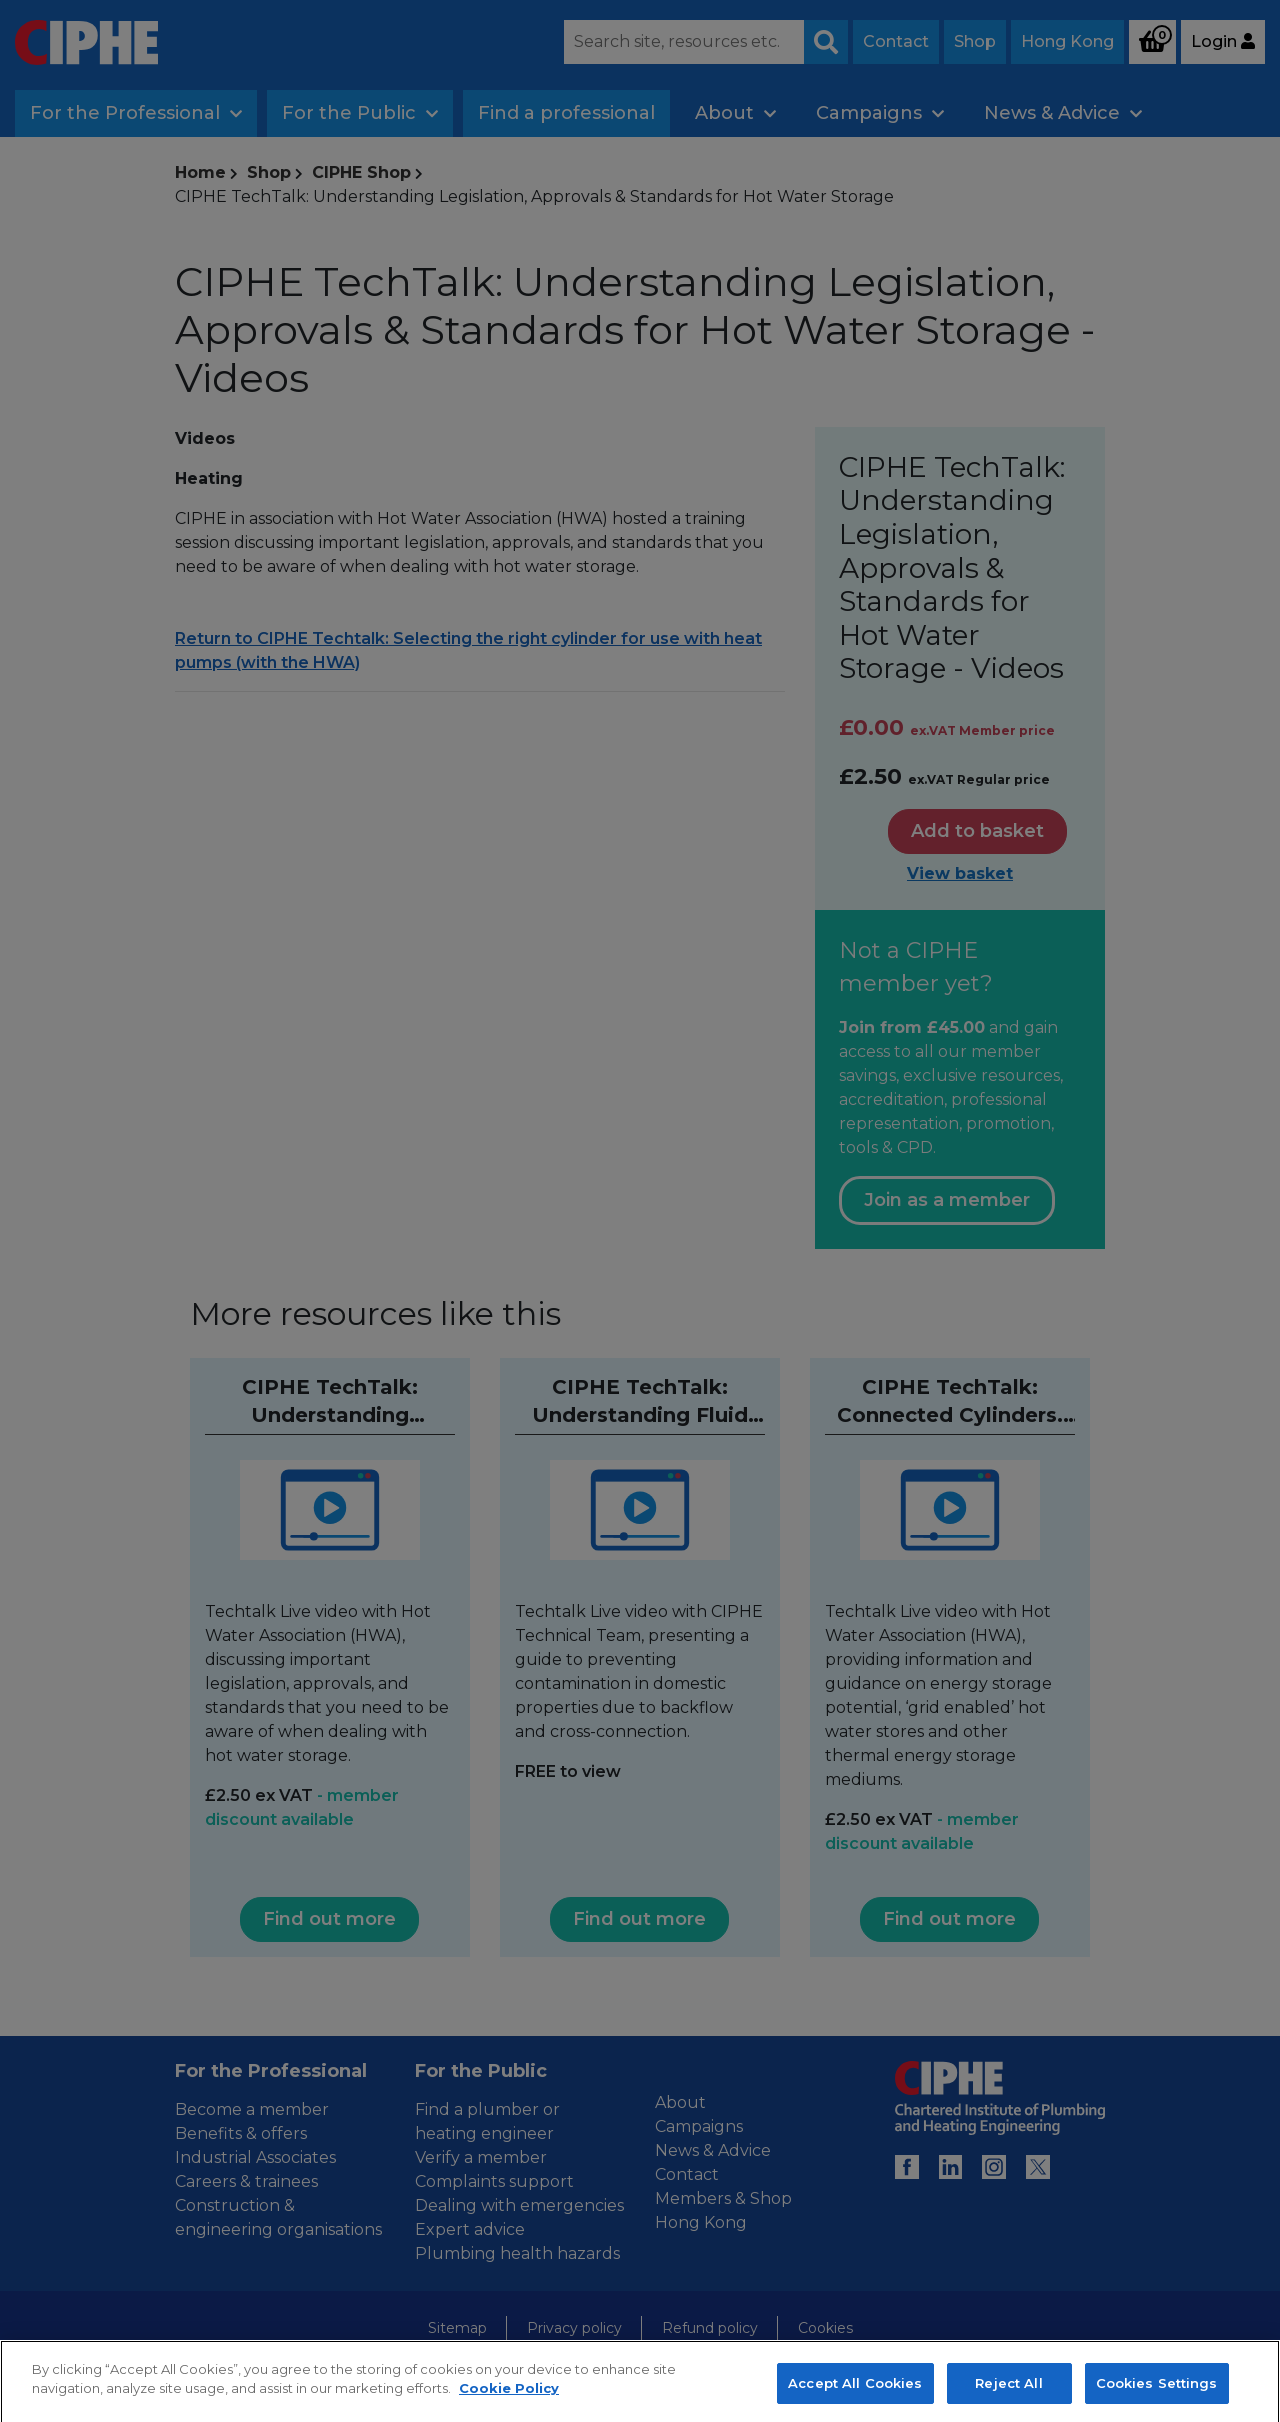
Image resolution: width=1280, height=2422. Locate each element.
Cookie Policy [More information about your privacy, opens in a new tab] (509, 2413)
